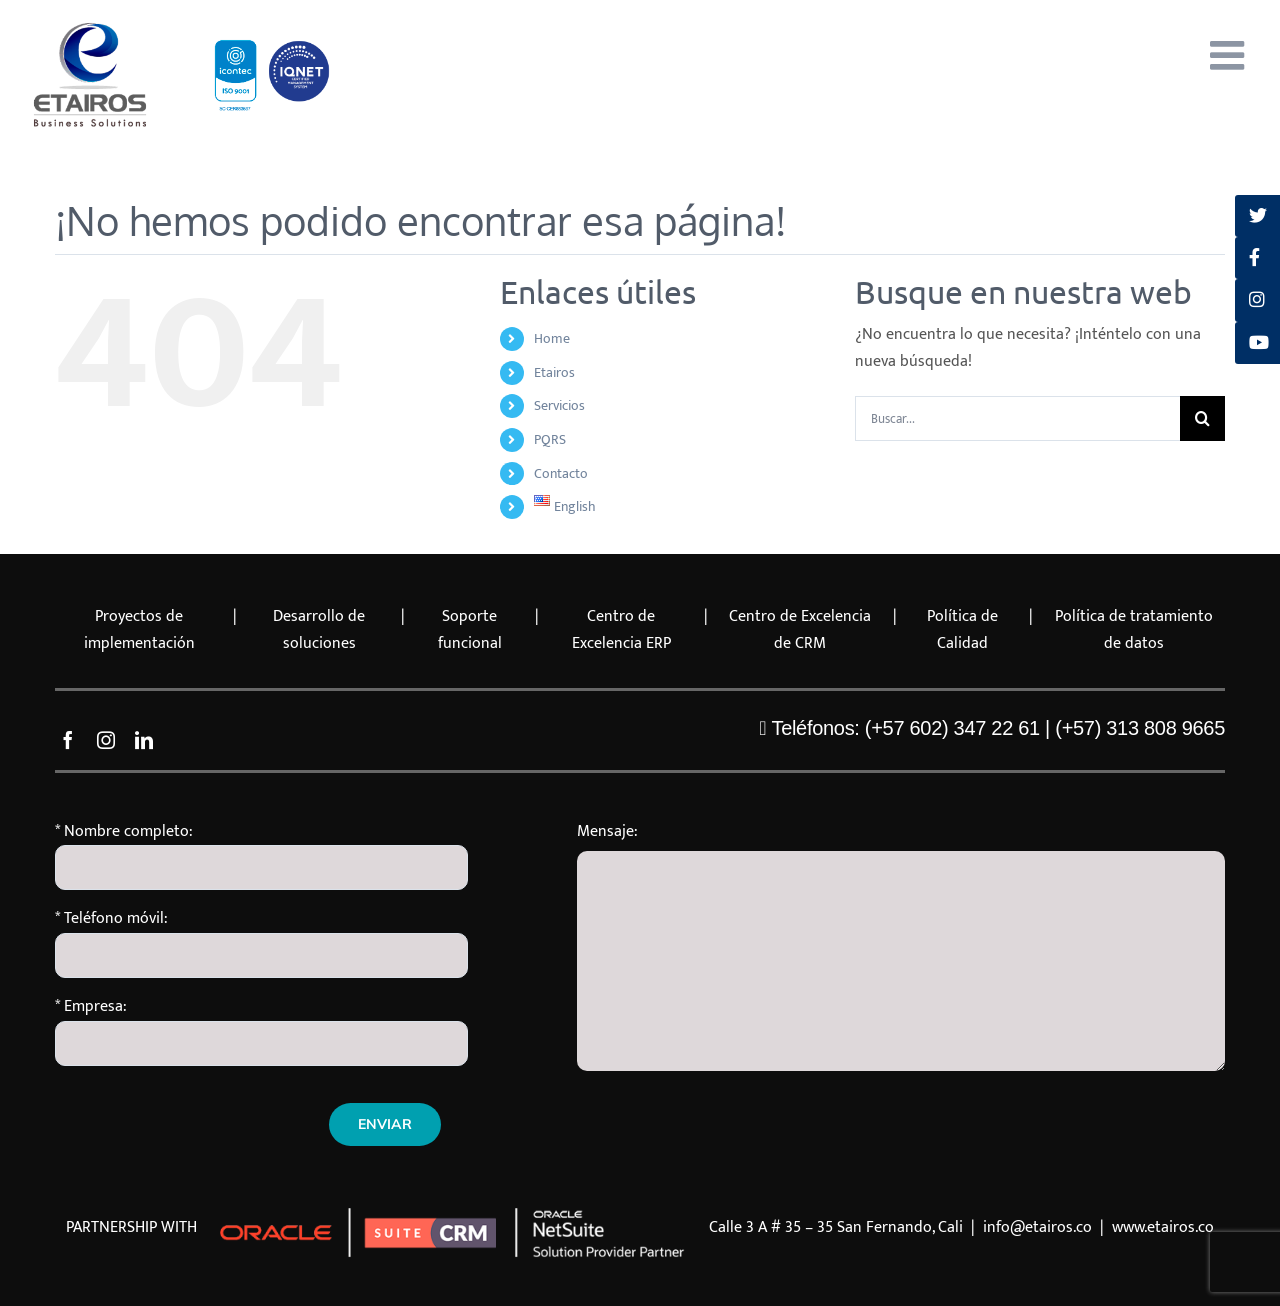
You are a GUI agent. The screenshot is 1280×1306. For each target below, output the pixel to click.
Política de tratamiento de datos (1134, 630)
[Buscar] (1202, 418)
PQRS (550, 439)
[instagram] (106, 740)
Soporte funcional (470, 630)
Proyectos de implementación (139, 630)
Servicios (559, 405)
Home (552, 338)
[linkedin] (144, 740)
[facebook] (68, 740)
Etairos (554, 372)
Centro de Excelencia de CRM (800, 630)
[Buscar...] (1017, 418)
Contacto (561, 473)
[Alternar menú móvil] (1230, 55)
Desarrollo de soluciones (319, 630)
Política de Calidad (962, 630)
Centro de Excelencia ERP (621, 630)
